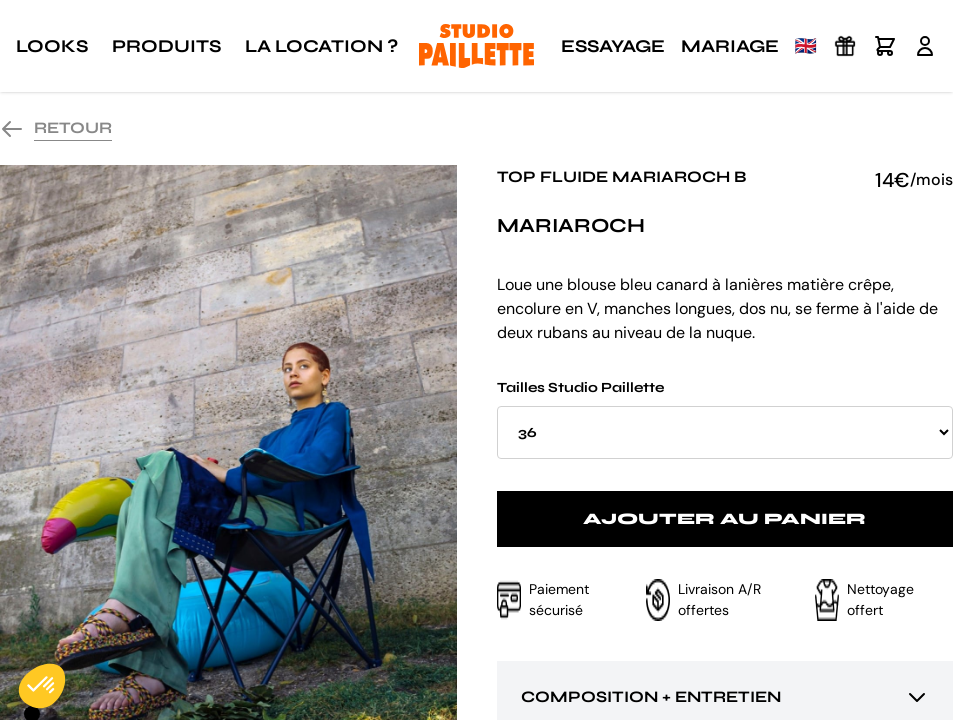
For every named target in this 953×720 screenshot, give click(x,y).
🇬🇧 (806, 46)
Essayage (613, 46)
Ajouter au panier (724, 518)
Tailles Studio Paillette (725, 419)
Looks (52, 46)
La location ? (321, 46)
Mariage (730, 46)
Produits (166, 46)
